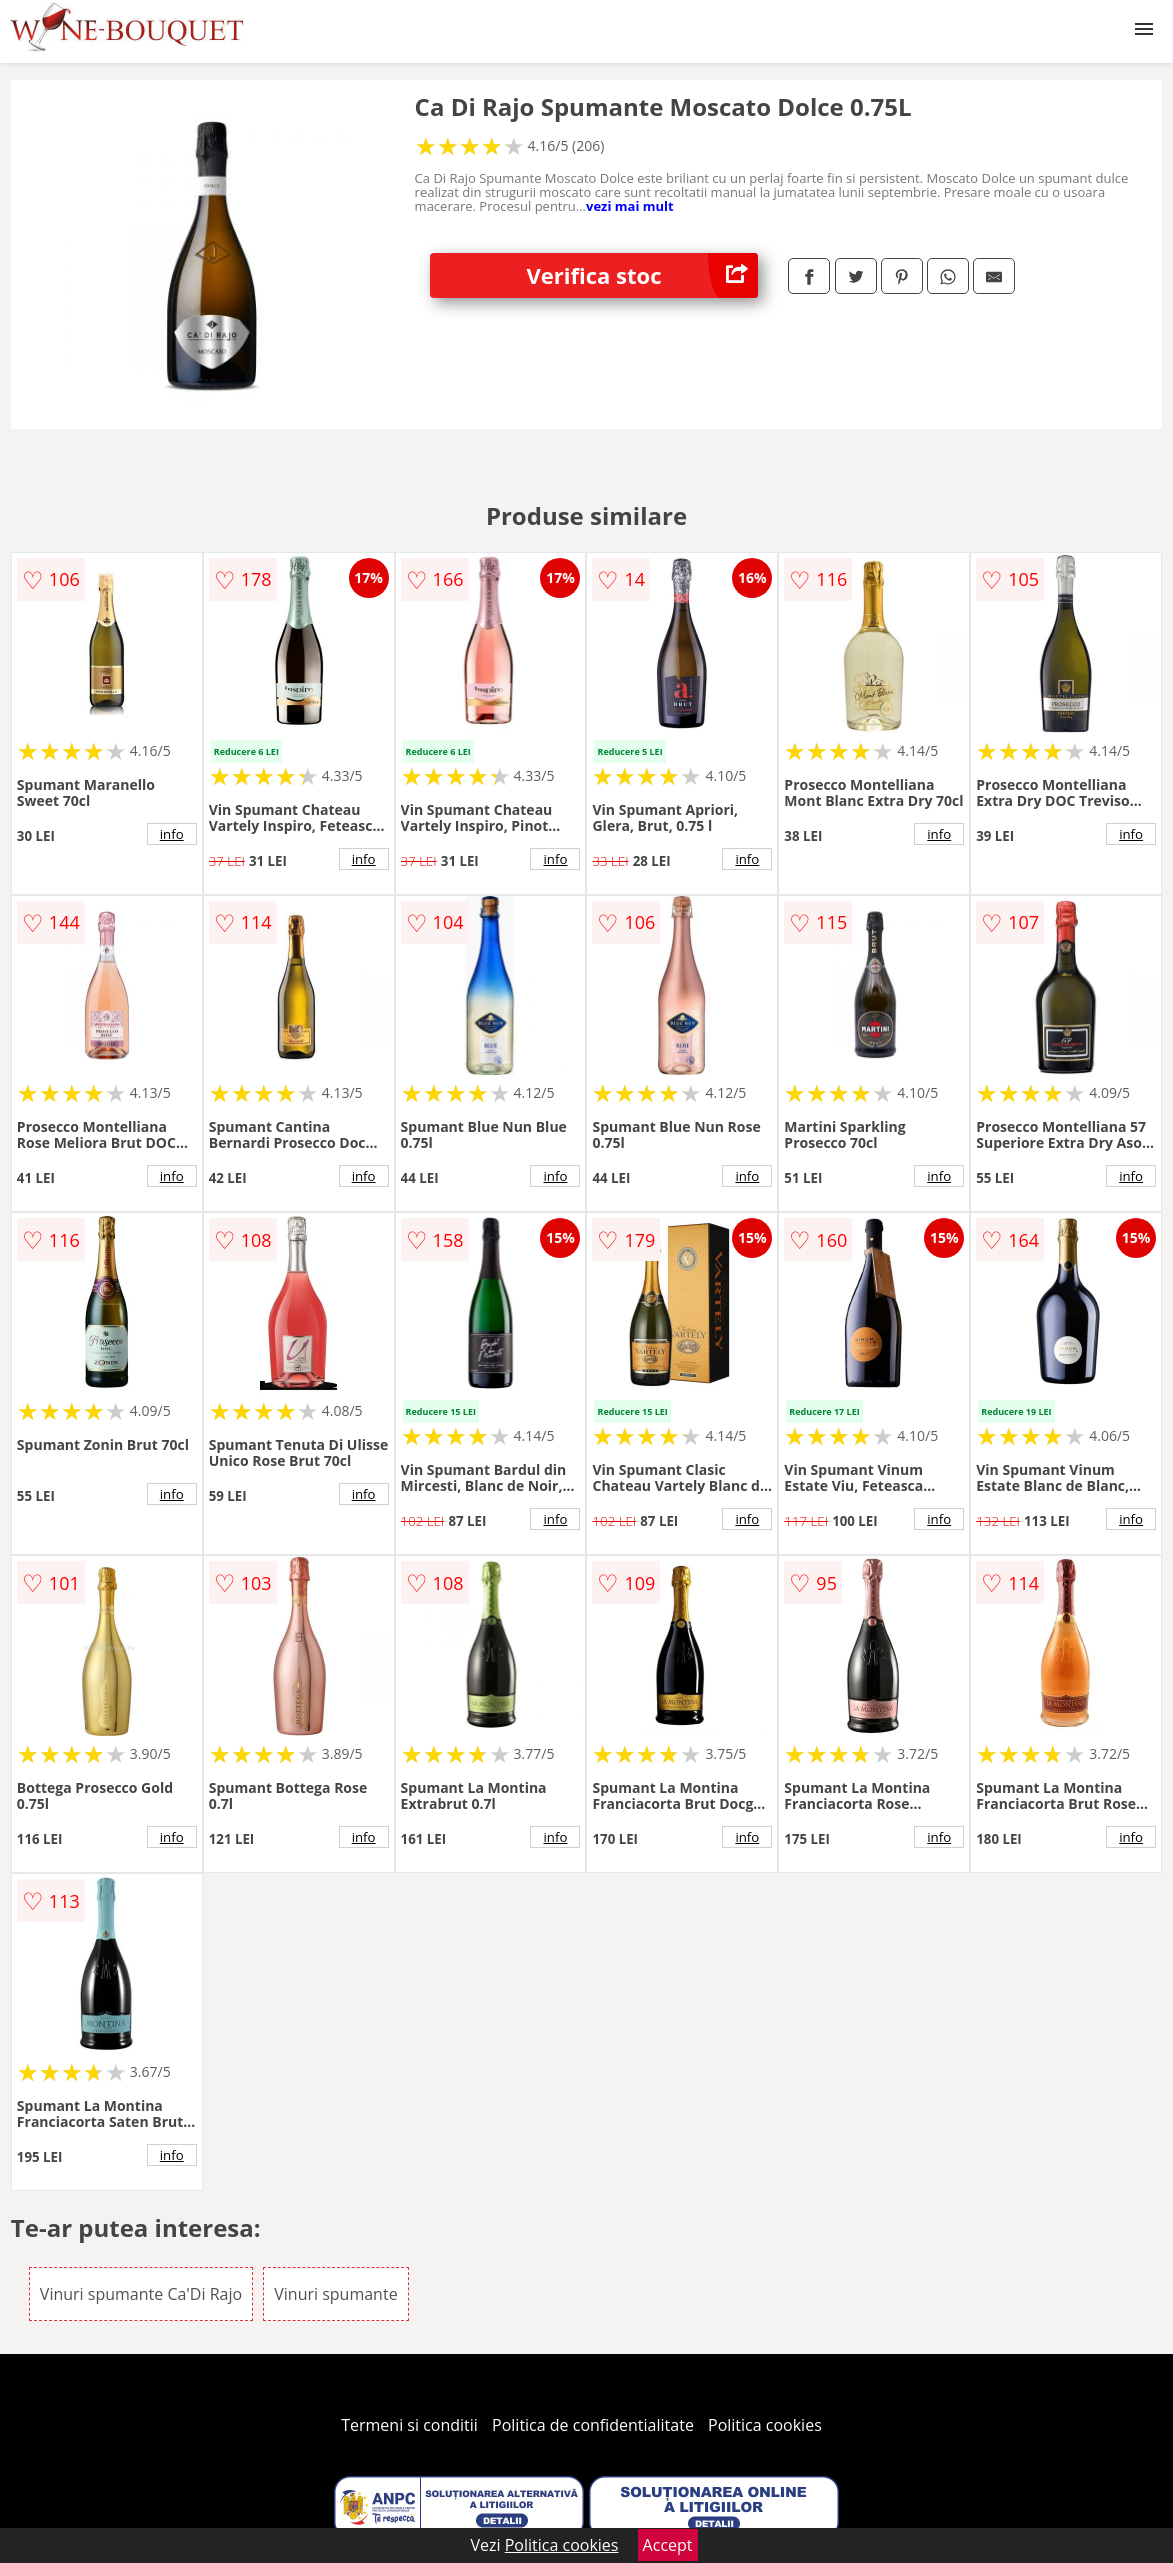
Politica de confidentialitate (593, 2425)
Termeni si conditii (409, 2425)
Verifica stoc (643, 275)
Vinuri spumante (335, 2294)
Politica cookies (765, 2425)
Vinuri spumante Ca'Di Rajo (141, 2294)
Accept (668, 2545)
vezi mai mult (630, 206)
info (172, 834)
